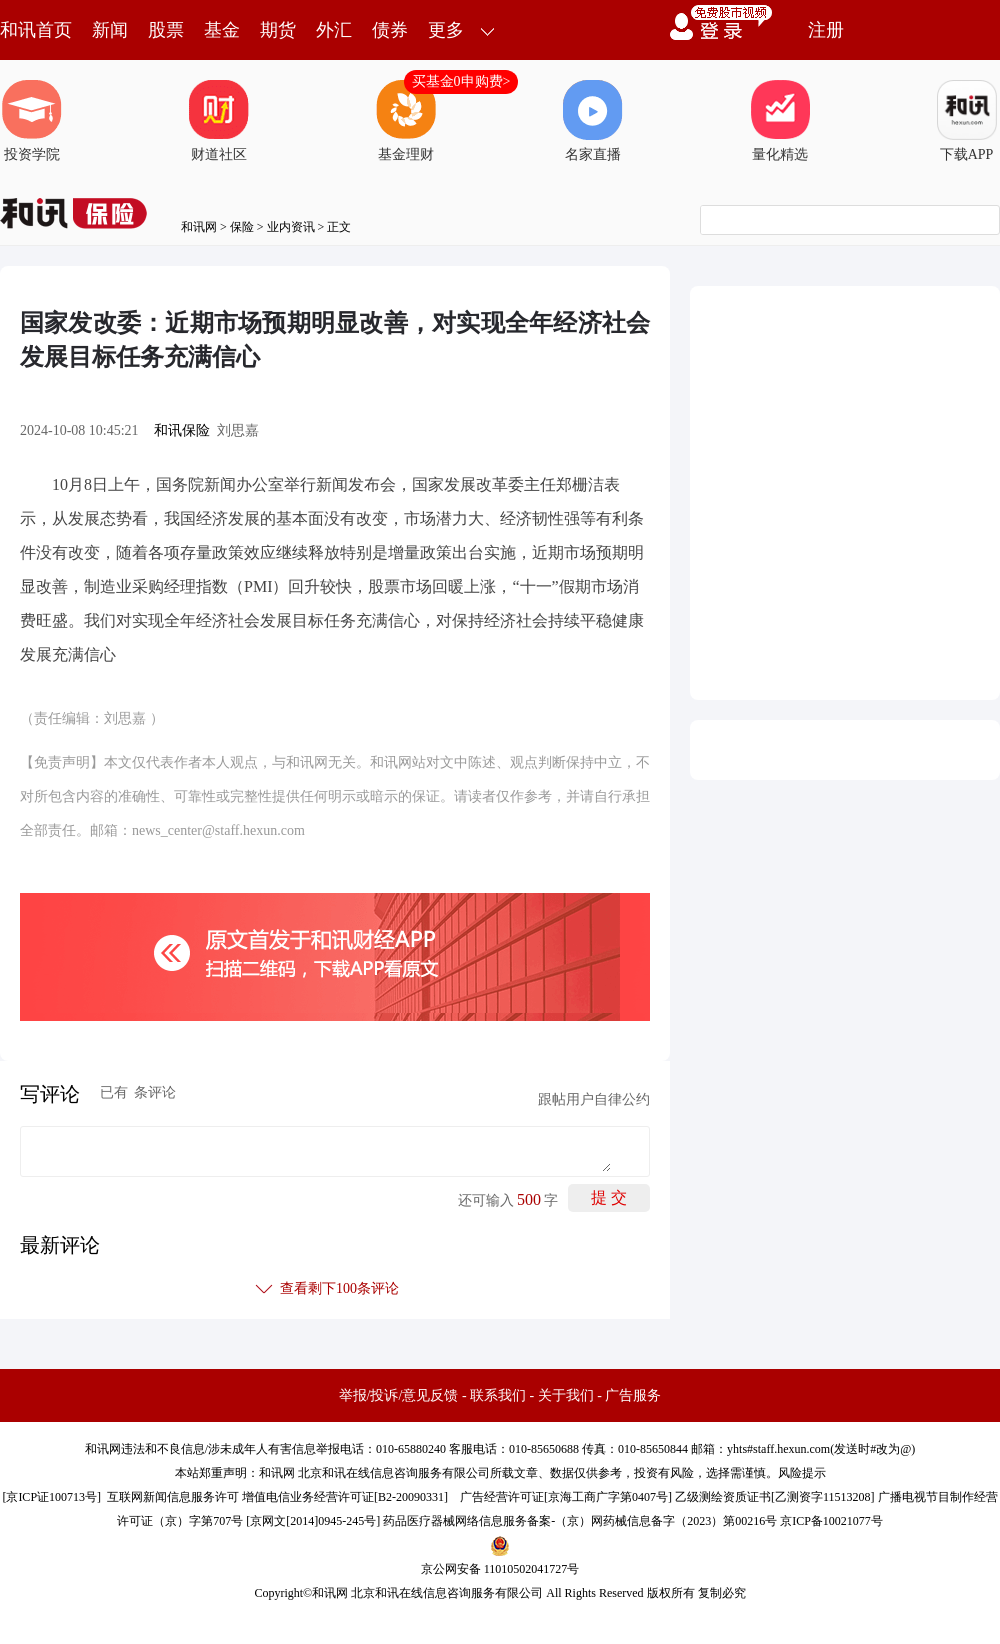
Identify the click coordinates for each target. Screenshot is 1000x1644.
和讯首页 (36, 30)
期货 (278, 30)
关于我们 (566, 1395)
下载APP (967, 121)
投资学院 (32, 121)
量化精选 (780, 121)
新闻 (110, 30)
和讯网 (199, 227)
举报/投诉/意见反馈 (399, 1395)
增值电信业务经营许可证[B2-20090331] (345, 1497)
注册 (826, 30)
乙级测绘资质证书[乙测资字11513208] (775, 1497)
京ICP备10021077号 (831, 1521)
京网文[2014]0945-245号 (313, 1521)
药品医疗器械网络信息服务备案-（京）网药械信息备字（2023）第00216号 (580, 1521)
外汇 (334, 30)
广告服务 (633, 1395)
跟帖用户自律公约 (594, 1099)
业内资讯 (291, 227)
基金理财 (406, 121)
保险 (242, 227)
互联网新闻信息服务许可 (173, 1497)
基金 (222, 30)
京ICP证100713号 (51, 1497)
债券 (390, 30)
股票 (166, 30)
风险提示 (802, 1473)
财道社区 (219, 121)
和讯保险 (182, 430)
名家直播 (593, 121)
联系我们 (498, 1395)
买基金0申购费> (461, 81)
